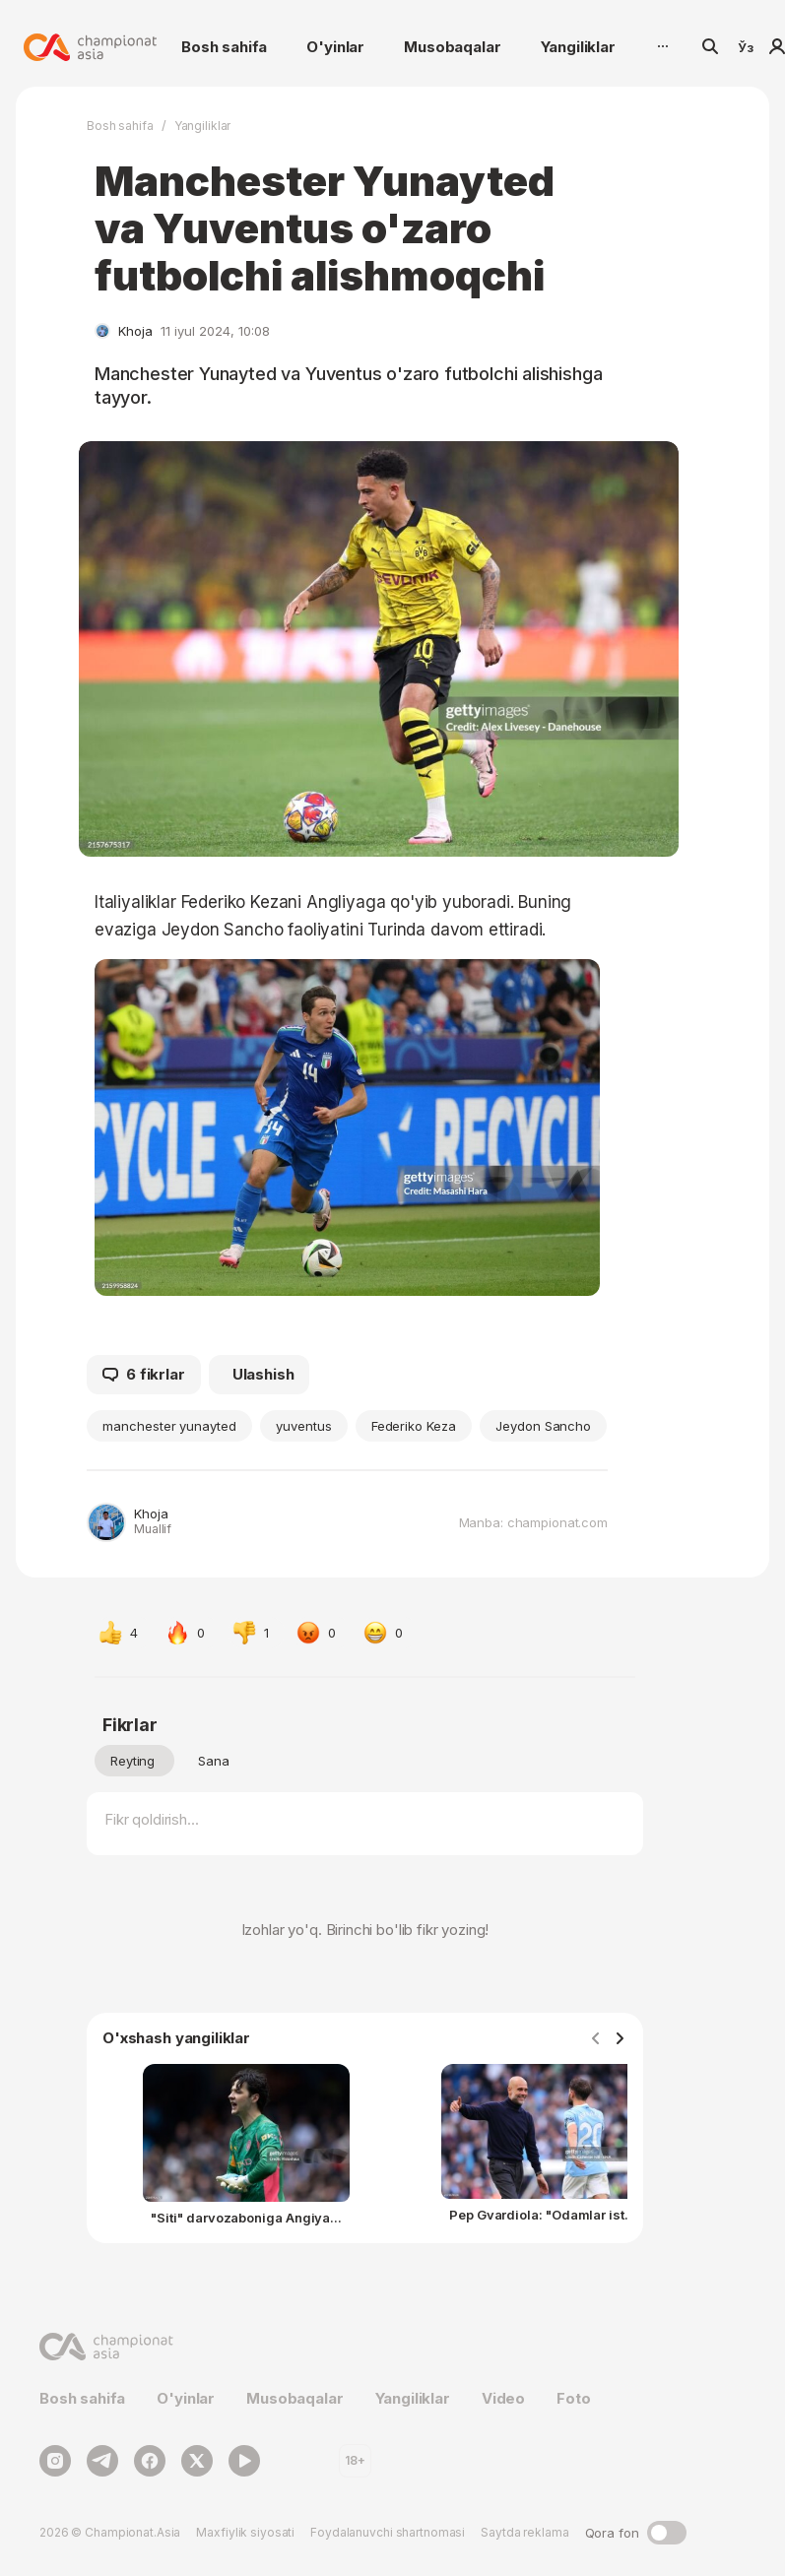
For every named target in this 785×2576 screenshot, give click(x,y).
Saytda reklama (524, 2532)
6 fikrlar (143, 1375)
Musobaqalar (452, 46)
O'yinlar (335, 46)
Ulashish (263, 1374)
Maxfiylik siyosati (245, 2532)
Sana (213, 1761)
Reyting (132, 1761)
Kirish (777, 46)
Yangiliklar (578, 46)
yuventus (304, 1426)
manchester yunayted (169, 1426)
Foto (573, 2398)
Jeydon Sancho (543, 1426)
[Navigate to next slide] (619, 2039)
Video (503, 2398)
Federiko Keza (413, 1426)
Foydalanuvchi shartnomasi (387, 2532)
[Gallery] (364, 2149)
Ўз (745, 47)
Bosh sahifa (224, 46)
